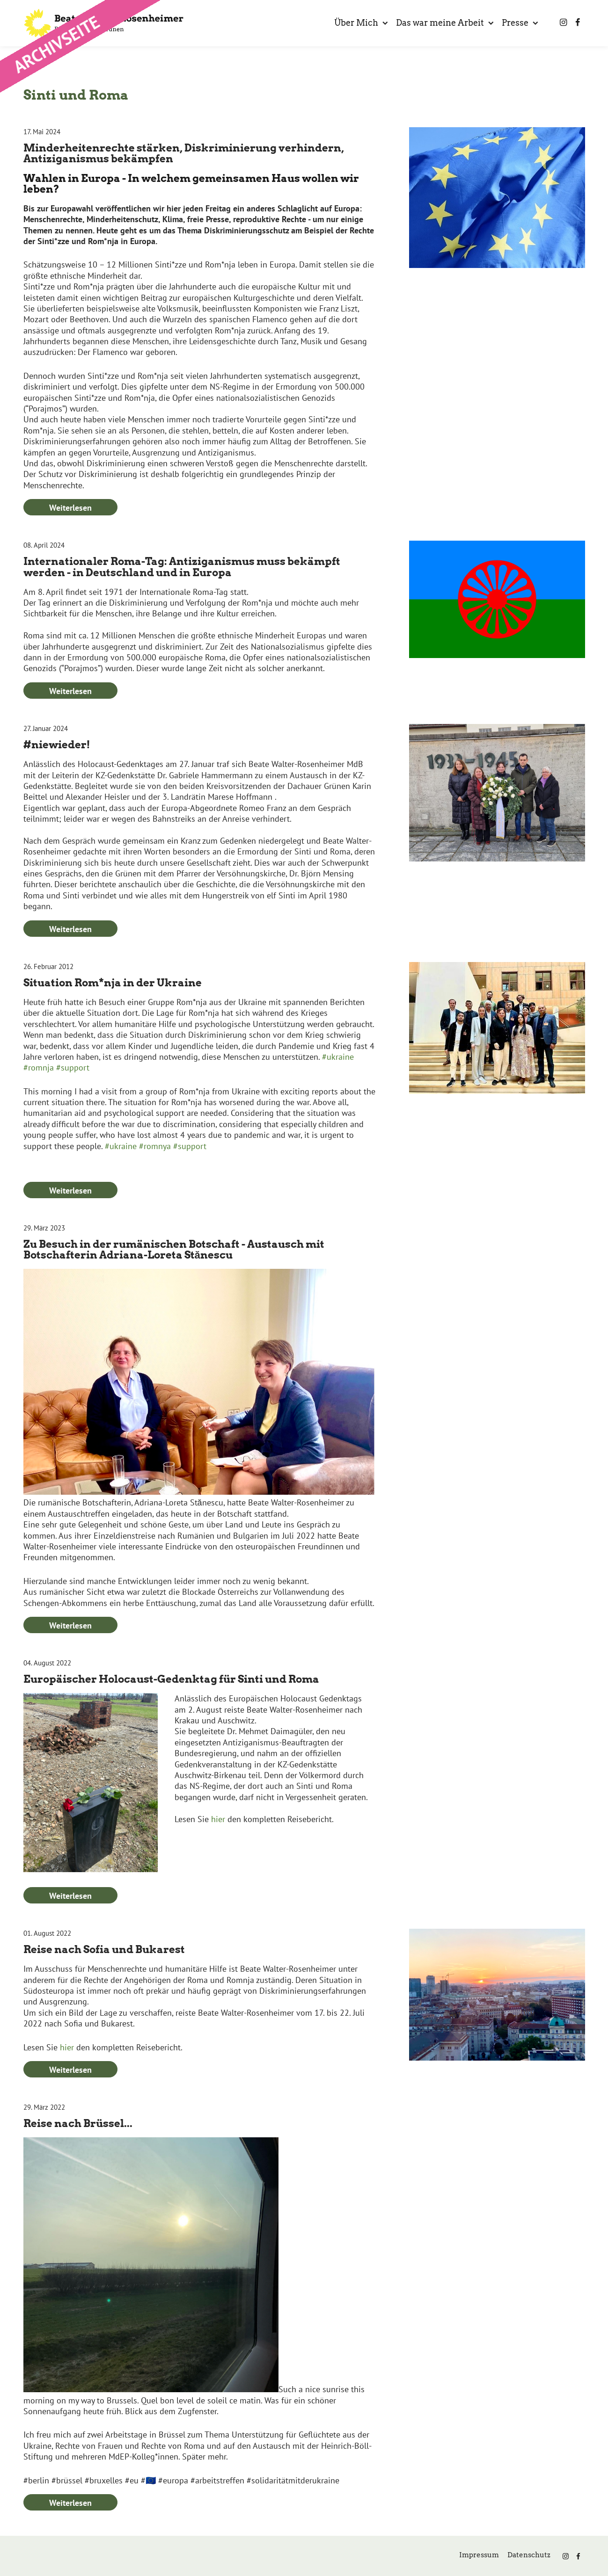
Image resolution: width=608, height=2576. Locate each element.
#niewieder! (56, 744)
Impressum (479, 2555)
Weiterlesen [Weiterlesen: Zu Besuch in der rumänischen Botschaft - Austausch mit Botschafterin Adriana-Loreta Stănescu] (70, 1625)
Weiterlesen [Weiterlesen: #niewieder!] (70, 929)
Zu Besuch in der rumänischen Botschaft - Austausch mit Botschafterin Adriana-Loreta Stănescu (173, 1249)
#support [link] (72, 1067)
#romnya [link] (155, 1146)
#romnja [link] (38, 1067)
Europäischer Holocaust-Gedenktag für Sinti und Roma (171, 1679)
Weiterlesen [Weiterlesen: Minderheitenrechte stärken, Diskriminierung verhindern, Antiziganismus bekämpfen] (70, 507)
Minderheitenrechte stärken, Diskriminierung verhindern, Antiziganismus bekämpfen (183, 153)
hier (218, 1819)
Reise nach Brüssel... (77, 2123)
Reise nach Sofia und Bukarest (104, 1949)
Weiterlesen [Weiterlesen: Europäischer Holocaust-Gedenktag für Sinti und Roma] (70, 1895)
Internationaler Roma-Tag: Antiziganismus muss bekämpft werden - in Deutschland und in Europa (181, 566)
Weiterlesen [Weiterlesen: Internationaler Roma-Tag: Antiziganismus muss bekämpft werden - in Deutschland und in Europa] (70, 691)
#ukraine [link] (338, 1056)
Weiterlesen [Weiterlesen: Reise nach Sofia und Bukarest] (70, 2069)
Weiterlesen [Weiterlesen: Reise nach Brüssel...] (70, 2502)
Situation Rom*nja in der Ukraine (112, 983)
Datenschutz (528, 2555)
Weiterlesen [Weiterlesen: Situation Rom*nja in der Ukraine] (70, 1190)
